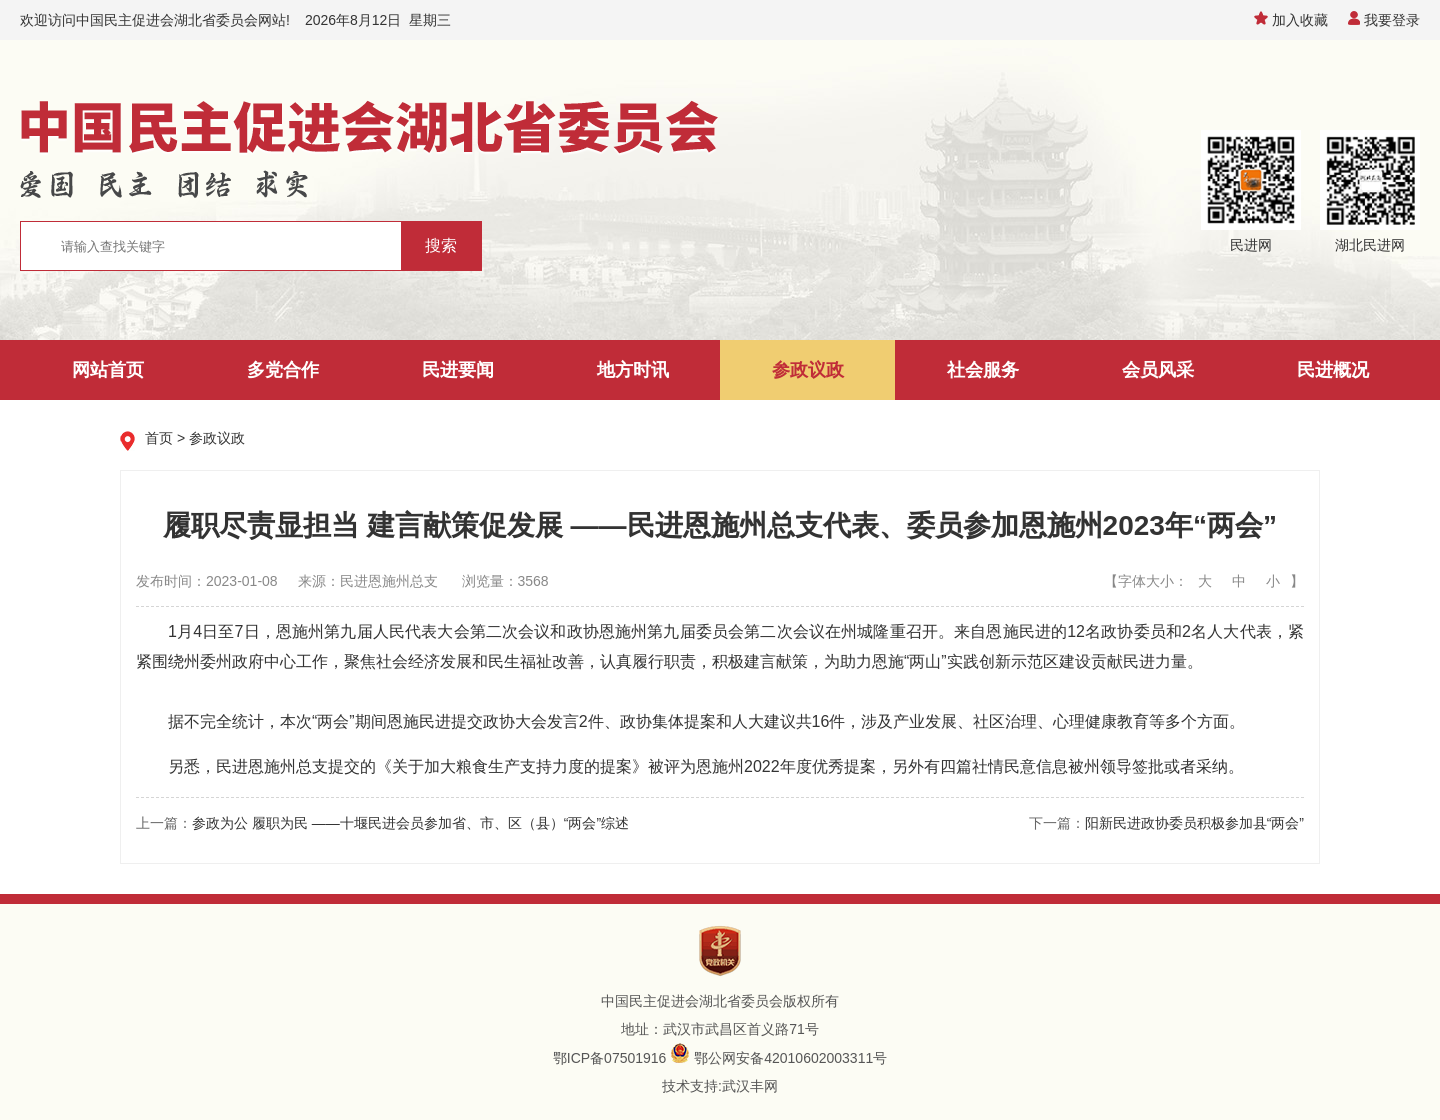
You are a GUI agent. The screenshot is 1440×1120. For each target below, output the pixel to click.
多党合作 (283, 370)
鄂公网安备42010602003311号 (790, 1058)
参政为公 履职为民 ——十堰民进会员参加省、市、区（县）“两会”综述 (410, 823)
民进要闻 (458, 370)
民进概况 (1333, 370)
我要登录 (1384, 20)
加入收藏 (1291, 20)
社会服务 (983, 370)
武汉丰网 (750, 1086)
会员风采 (1158, 370)
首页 (159, 438)
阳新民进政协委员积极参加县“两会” (1194, 823)
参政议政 (808, 370)
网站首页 (108, 370)
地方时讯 (633, 370)
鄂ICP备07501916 (610, 1058)
